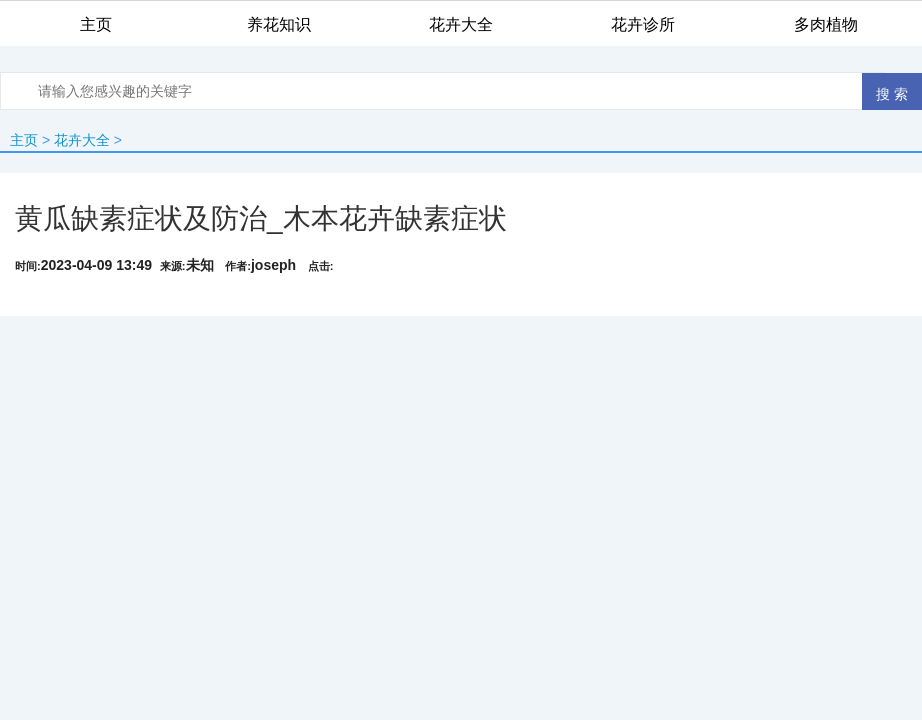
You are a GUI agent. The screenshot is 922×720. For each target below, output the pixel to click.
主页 (24, 140)
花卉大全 (82, 140)
